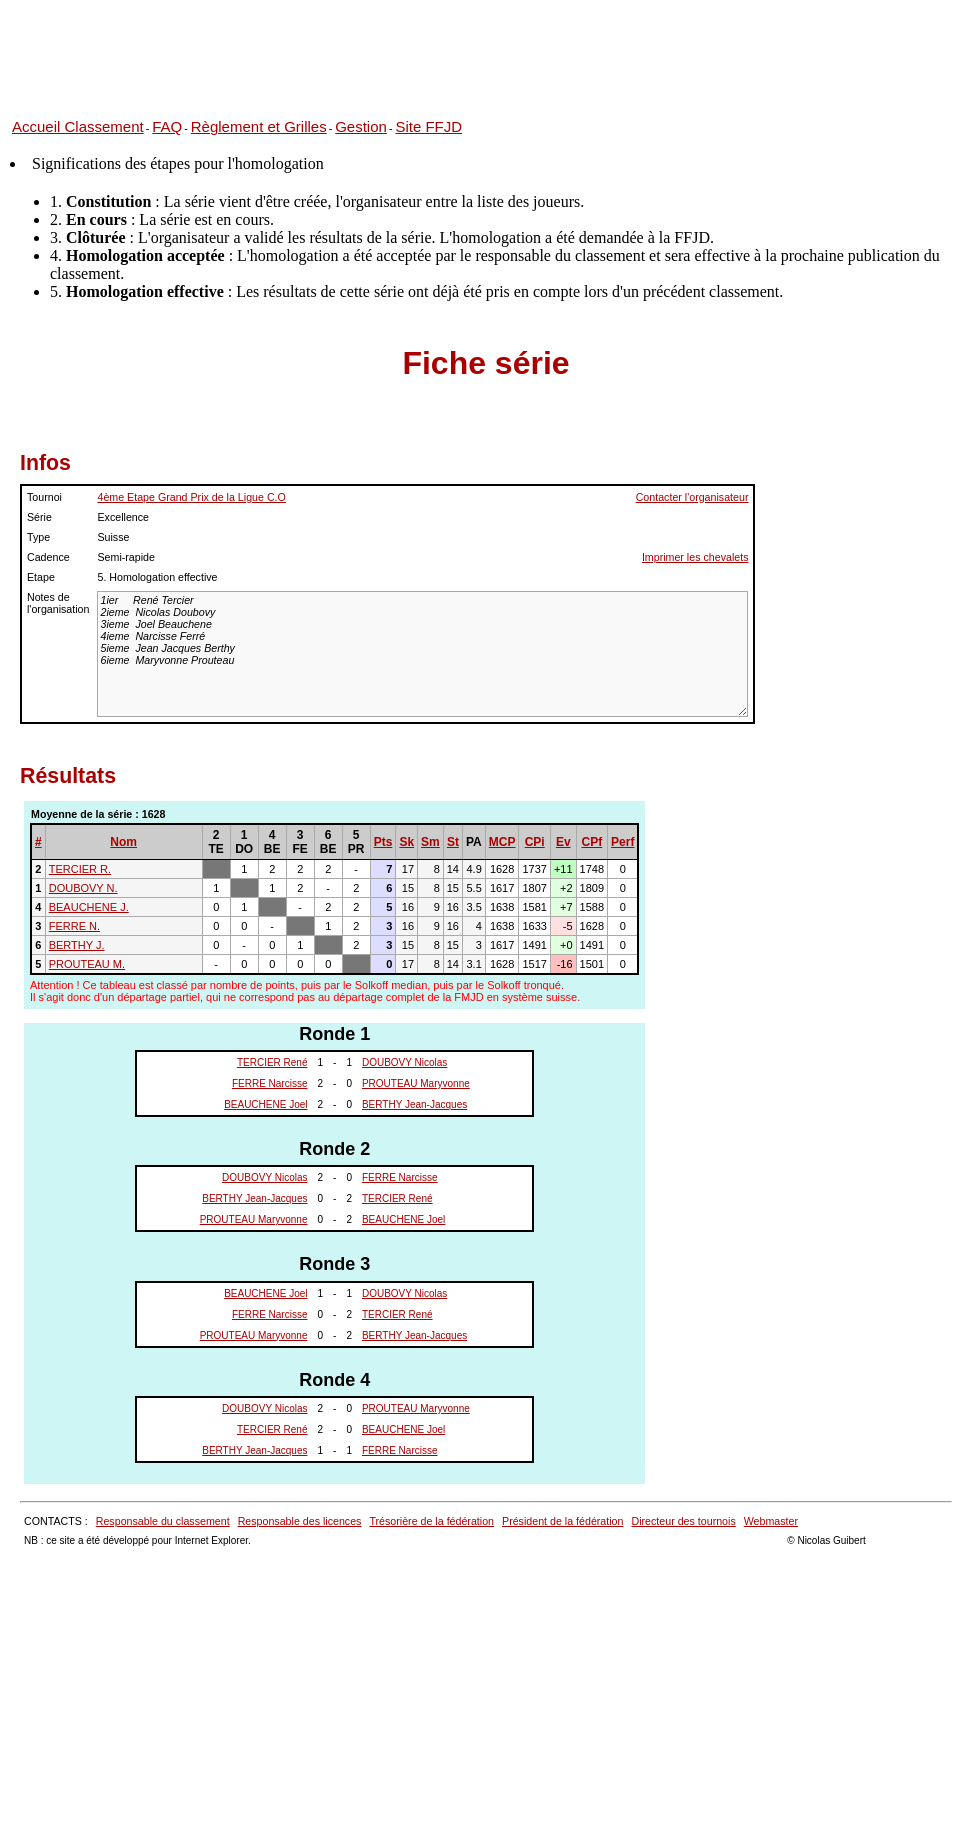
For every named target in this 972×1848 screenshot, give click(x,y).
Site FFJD (428, 126)
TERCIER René (272, 1062)
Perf (622, 842)
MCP (502, 842)
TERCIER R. (80, 869)
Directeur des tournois (683, 1521)
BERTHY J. (77, 945)
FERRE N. (74, 926)
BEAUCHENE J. (89, 907)
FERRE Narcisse (270, 1083)
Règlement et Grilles (259, 126)
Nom (123, 842)
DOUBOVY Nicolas (404, 1062)
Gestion (361, 126)
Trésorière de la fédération (431, 1521)
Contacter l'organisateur (692, 497)
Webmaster (771, 1521)
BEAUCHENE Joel (265, 1104)
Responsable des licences (300, 1521)
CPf (592, 842)
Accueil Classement (78, 126)
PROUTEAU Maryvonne (416, 1083)
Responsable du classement (163, 1521)
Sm (430, 842)
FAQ (167, 126)
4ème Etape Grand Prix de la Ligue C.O (191, 497)
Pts (383, 842)
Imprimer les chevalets (695, 557)
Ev (563, 842)
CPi (535, 842)
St (453, 842)
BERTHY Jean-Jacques (414, 1104)
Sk (406, 842)
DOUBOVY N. (83, 888)
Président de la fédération (562, 1521)
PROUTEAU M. (87, 964)
